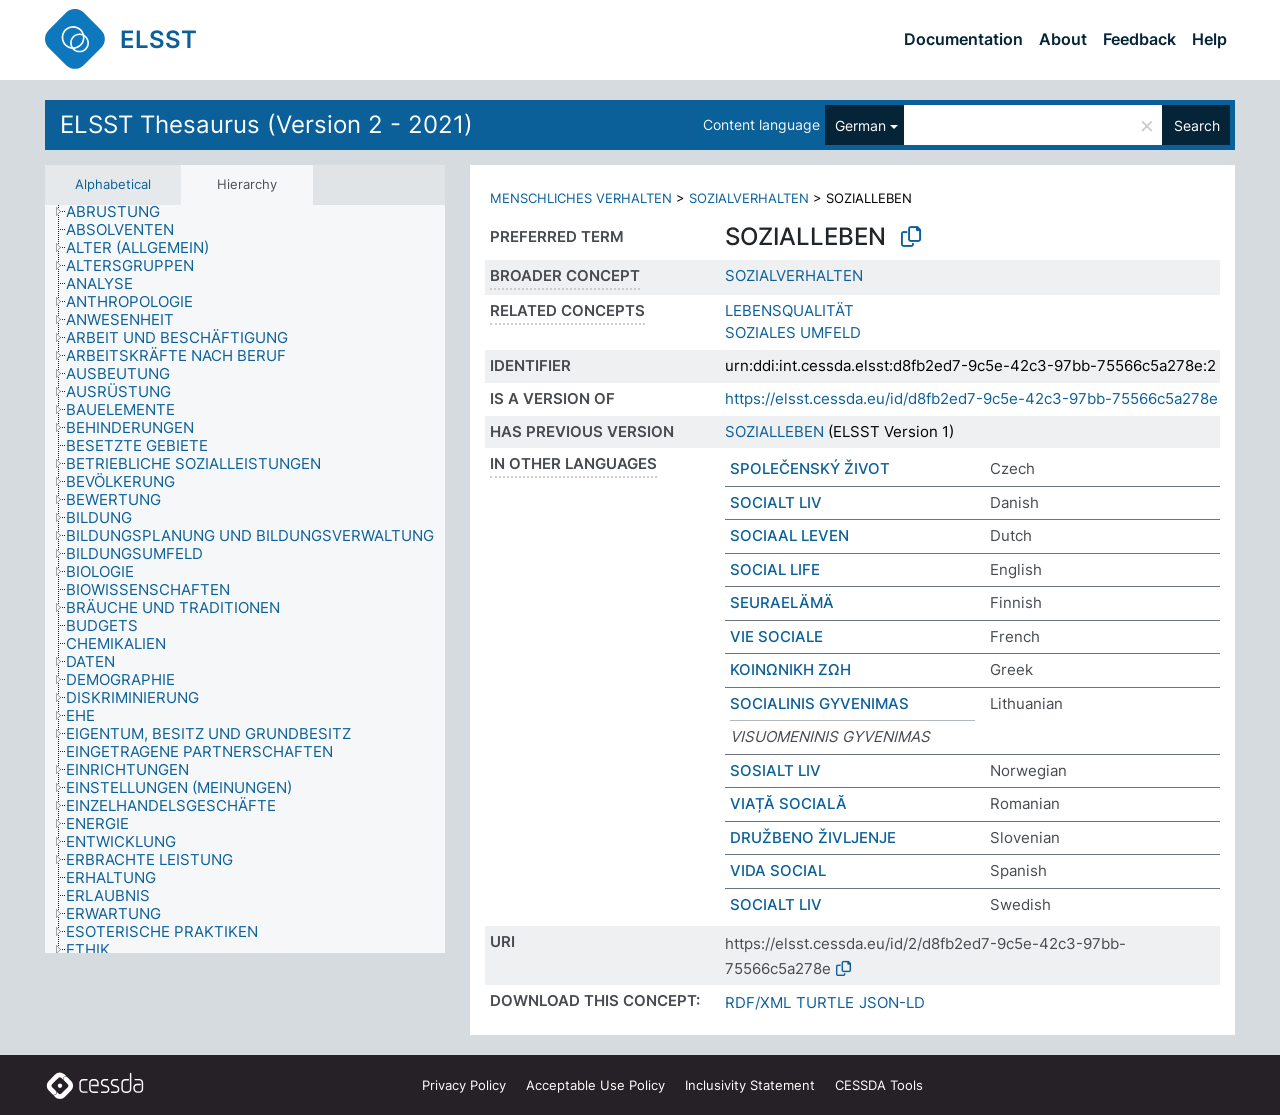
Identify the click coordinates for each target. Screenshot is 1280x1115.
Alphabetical (113, 184)
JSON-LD (892, 1002)
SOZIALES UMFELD (793, 332)
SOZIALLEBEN (774, 431)
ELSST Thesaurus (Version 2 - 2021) (266, 124)
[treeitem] (121, 212)
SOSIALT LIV (775, 770)
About (1063, 39)
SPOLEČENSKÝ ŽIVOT (810, 468)
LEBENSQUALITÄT (789, 310)
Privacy (464, 1085)
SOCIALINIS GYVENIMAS (819, 703)
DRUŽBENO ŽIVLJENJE (813, 837)
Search (1197, 125)
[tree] (245, 579)
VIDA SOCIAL (778, 870)
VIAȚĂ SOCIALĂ (788, 803)
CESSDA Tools (879, 1085)
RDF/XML (758, 1002)
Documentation (963, 39)
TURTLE (825, 1002)
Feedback (1139, 39)
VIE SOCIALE (776, 636)
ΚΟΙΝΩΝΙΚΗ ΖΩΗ (790, 669)
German (860, 125)
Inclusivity (750, 1085)
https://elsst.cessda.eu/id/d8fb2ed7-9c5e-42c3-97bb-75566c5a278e (971, 398)
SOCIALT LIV (776, 502)
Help (1209, 39)
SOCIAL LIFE (775, 569)
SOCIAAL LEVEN (789, 535)
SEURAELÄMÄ (782, 602)
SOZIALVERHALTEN (749, 198)
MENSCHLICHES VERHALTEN (581, 198)
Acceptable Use (595, 1085)
